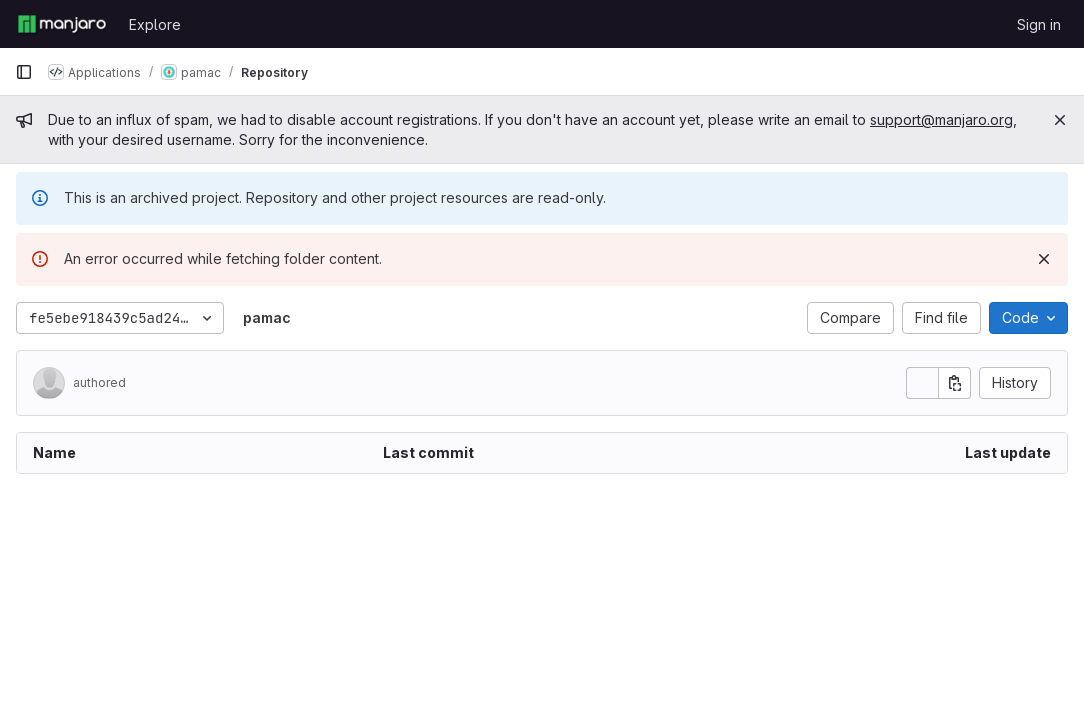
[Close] (1060, 120)
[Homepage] (62, 24)
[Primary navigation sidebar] (24, 72)
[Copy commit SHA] (955, 383)
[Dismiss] (1044, 259)
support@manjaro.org (941, 119)
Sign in (1039, 24)
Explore (155, 24)
